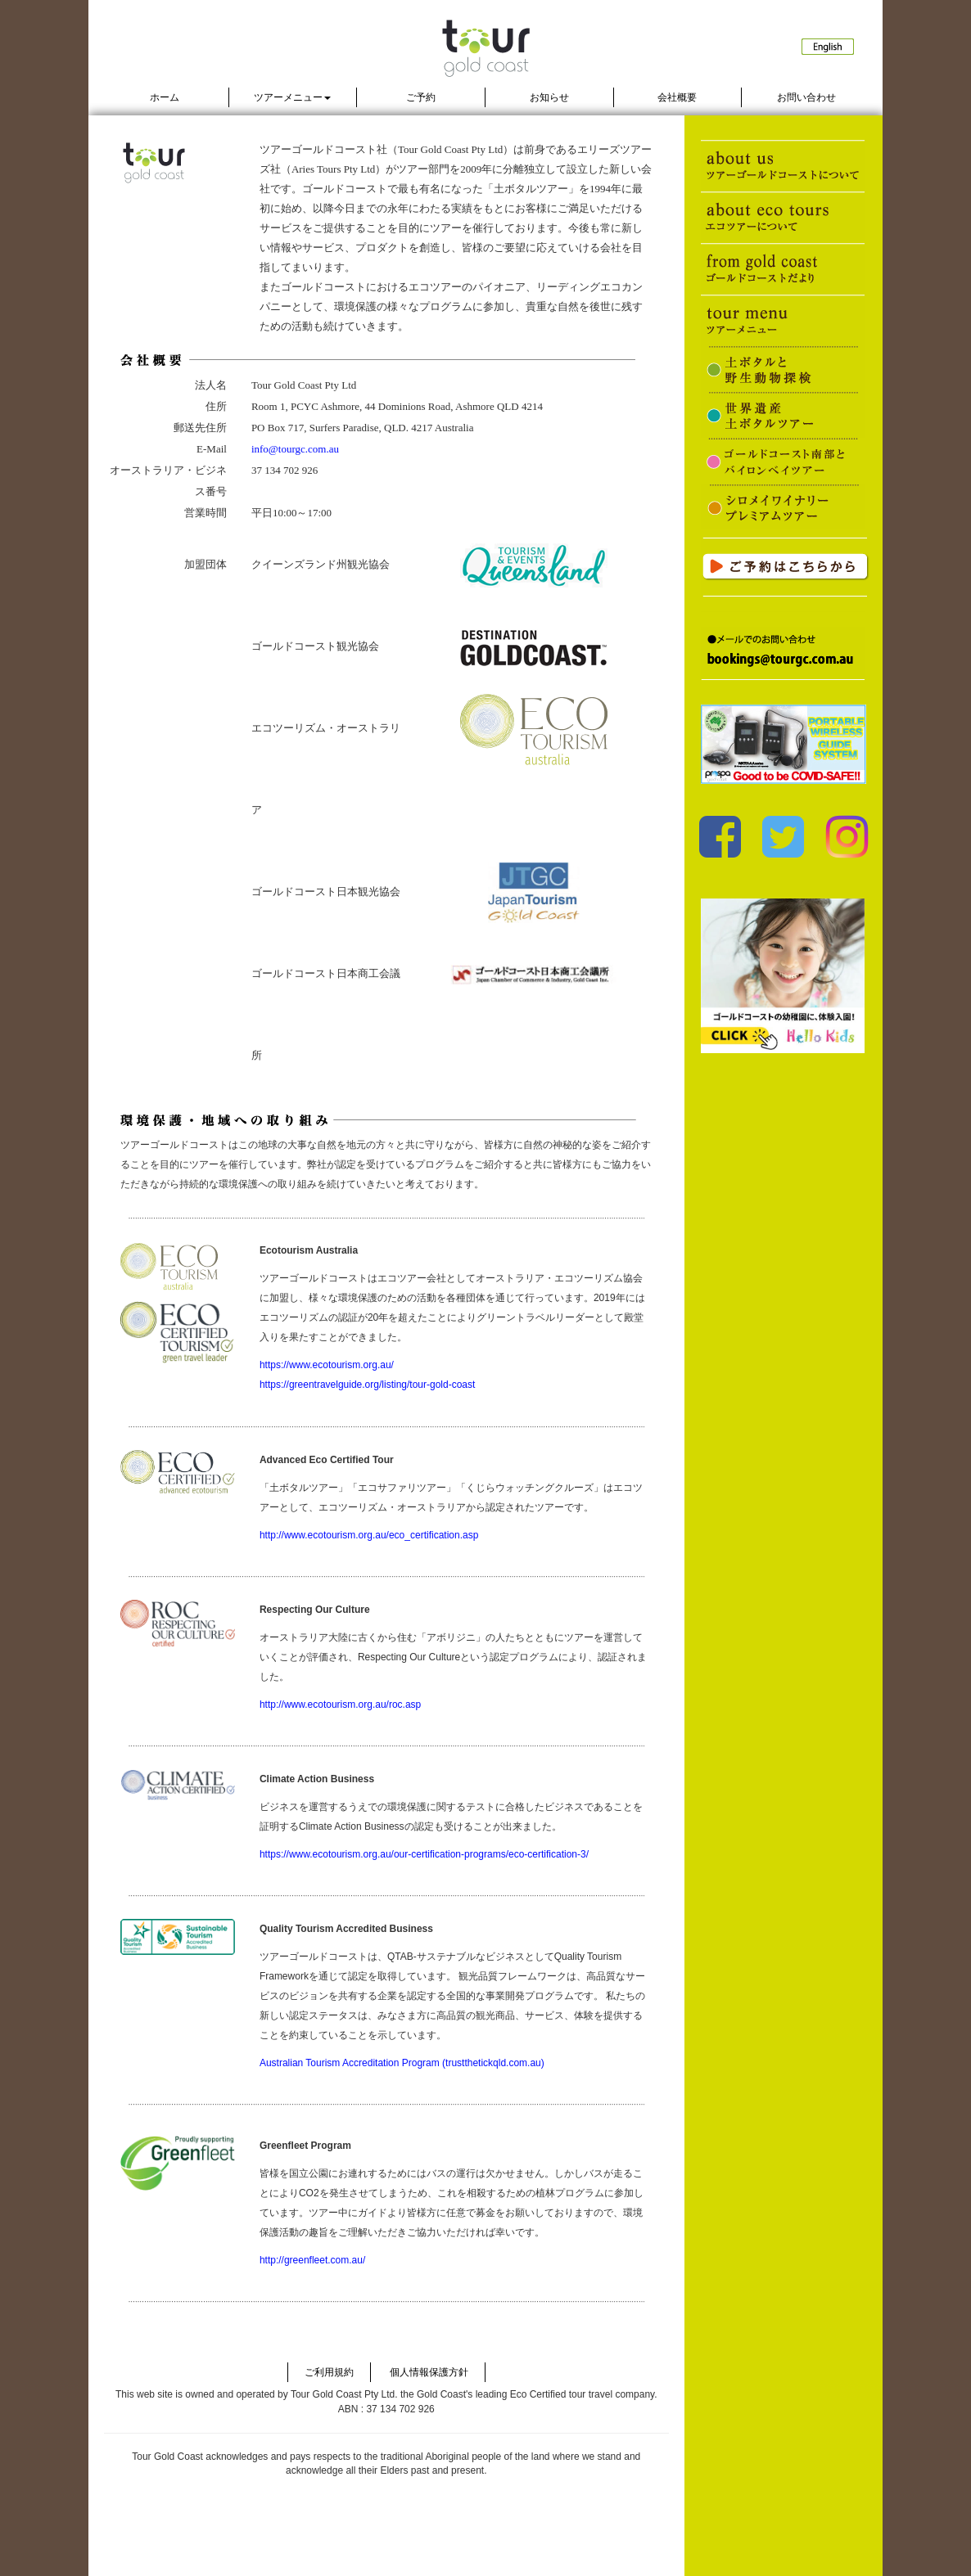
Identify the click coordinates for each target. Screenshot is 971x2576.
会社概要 (677, 97)
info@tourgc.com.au (295, 449)
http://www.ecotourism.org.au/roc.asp (340, 1704)
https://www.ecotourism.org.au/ (327, 1365)
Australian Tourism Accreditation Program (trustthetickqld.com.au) (402, 2063)
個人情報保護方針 (429, 2372)
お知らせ (549, 97)
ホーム (164, 97)
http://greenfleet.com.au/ (312, 2260)
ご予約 (421, 97)
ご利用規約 (329, 2372)
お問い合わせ (806, 97)
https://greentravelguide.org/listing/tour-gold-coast (367, 1384)
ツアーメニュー (292, 97)
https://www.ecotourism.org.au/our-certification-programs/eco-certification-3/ (424, 1854)
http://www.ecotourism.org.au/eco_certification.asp (369, 1535)
